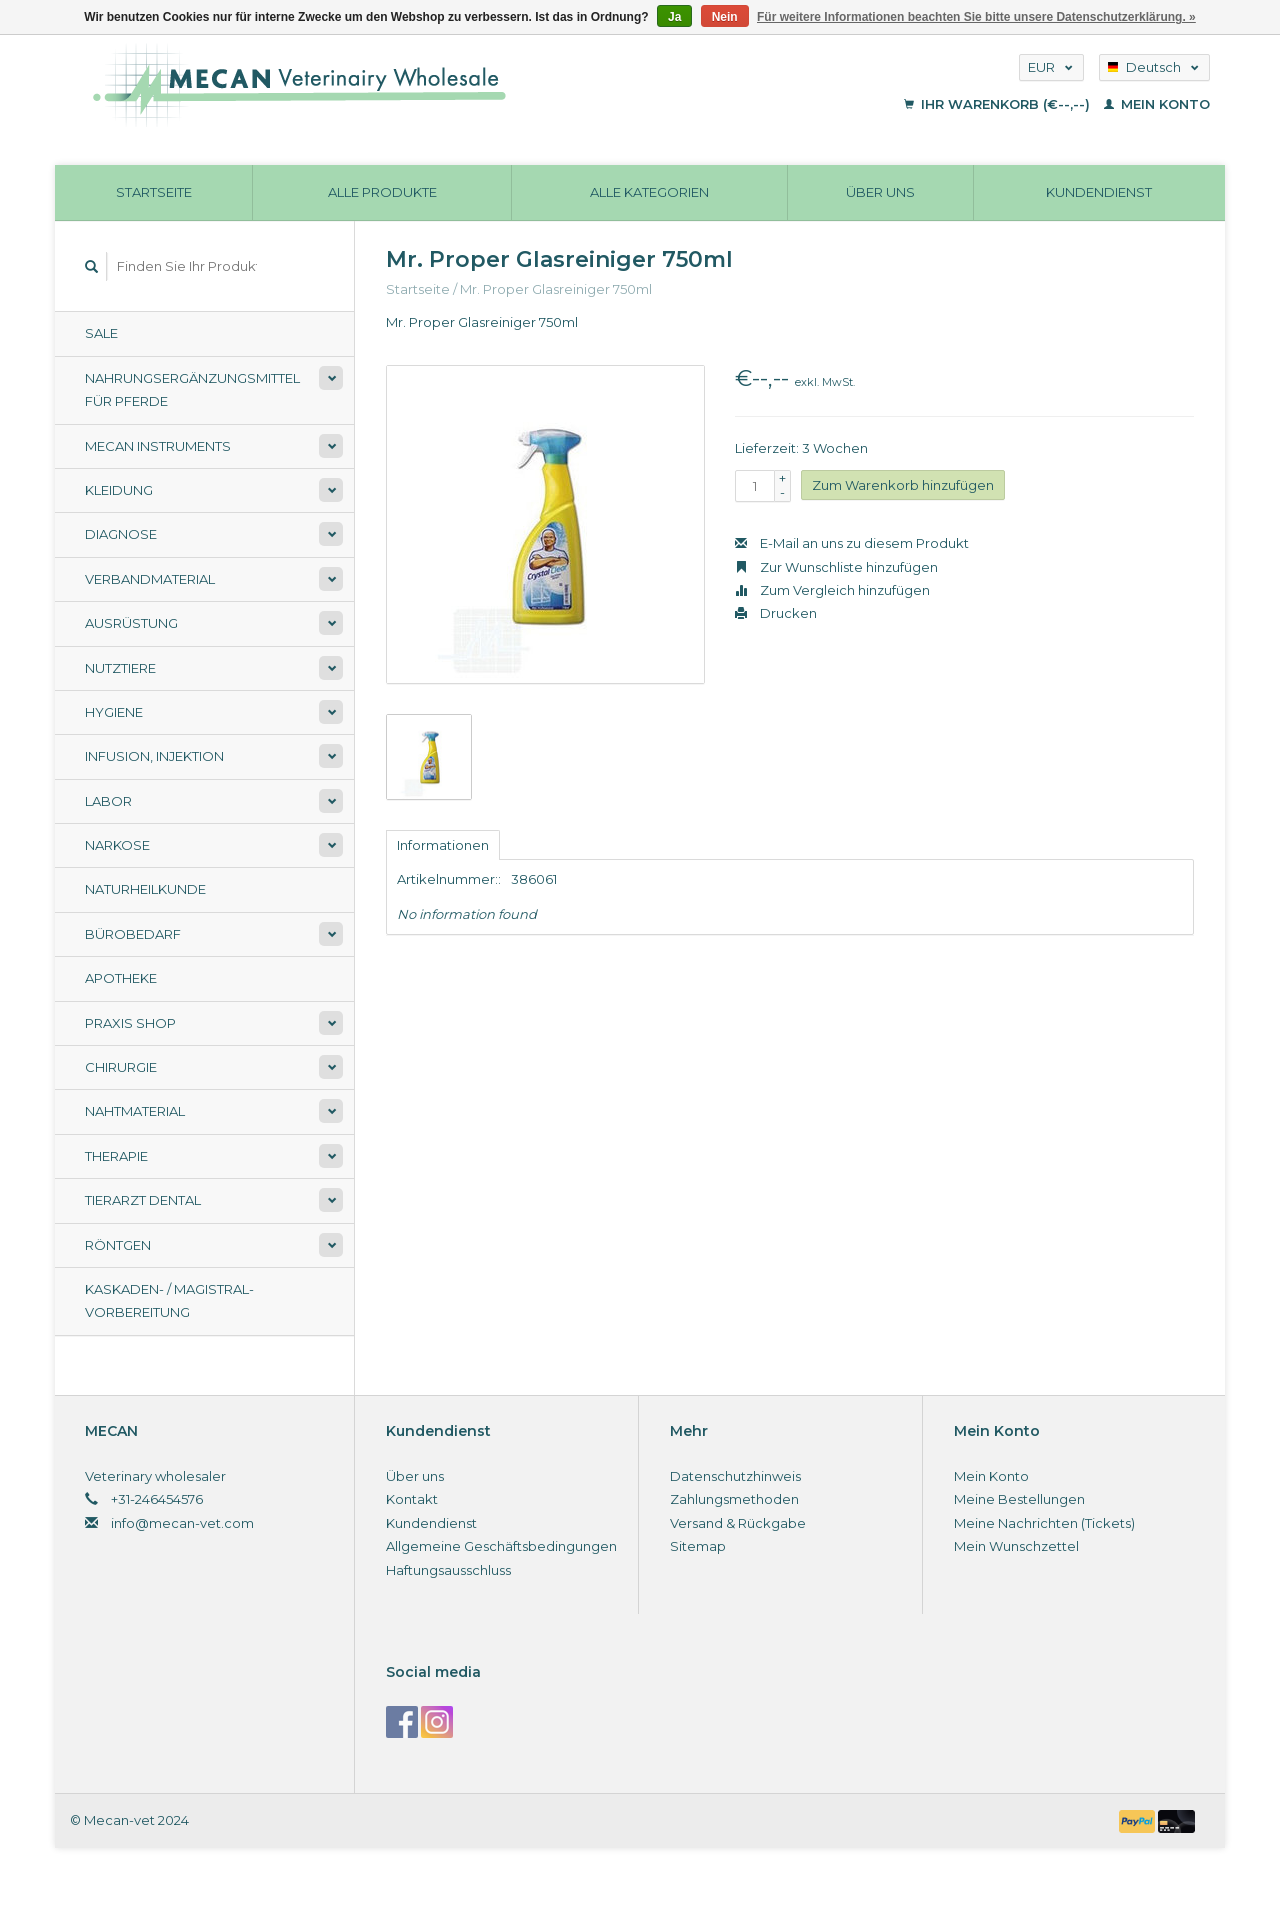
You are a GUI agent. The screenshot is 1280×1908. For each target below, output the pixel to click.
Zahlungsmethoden (734, 1499)
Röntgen (118, 1245)
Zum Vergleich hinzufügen (832, 590)
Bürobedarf (133, 934)
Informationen (443, 845)
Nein (725, 17)
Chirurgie (121, 1067)
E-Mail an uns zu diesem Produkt (852, 543)
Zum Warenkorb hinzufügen (903, 485)
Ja (674, 17)
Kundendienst (1099, 192)
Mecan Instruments (158, 446)
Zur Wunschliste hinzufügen (836, 567)
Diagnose (121, 534)
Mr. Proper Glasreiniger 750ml (556, 289)
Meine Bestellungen (1019, 1499)
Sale (101, 333)
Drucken (776, 613)
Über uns (880, 192)
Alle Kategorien (649, 192)
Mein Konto (1157, 104)
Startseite (154, 192)
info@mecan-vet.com (182, 1523)
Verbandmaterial (150, 579)
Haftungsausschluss (448, 1570)
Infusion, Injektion (154, 756)
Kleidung (119, 490)
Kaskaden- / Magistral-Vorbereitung (169, 1300)
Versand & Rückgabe (738, 1523)
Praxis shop (130, 1023)
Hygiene (114, 712)
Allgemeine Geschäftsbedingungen (501, 1546)
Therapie (116, 1156)
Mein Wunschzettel (1016, 1546)
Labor (108, 801)
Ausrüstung (131, 623)
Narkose (117, 845)
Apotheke (121, 978)
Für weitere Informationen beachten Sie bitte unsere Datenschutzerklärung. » (976, 17)
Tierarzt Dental (143, 1200)
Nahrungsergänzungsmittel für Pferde (192, 389)
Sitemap (698, 1546)
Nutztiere (120, 668)
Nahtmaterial (135, 1111)
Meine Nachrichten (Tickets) (1044, 1523)
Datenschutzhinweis (735, 1476)
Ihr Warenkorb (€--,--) (999, 104)
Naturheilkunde (145, 889)
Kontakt (412, 1499)
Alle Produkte (382, 192)
